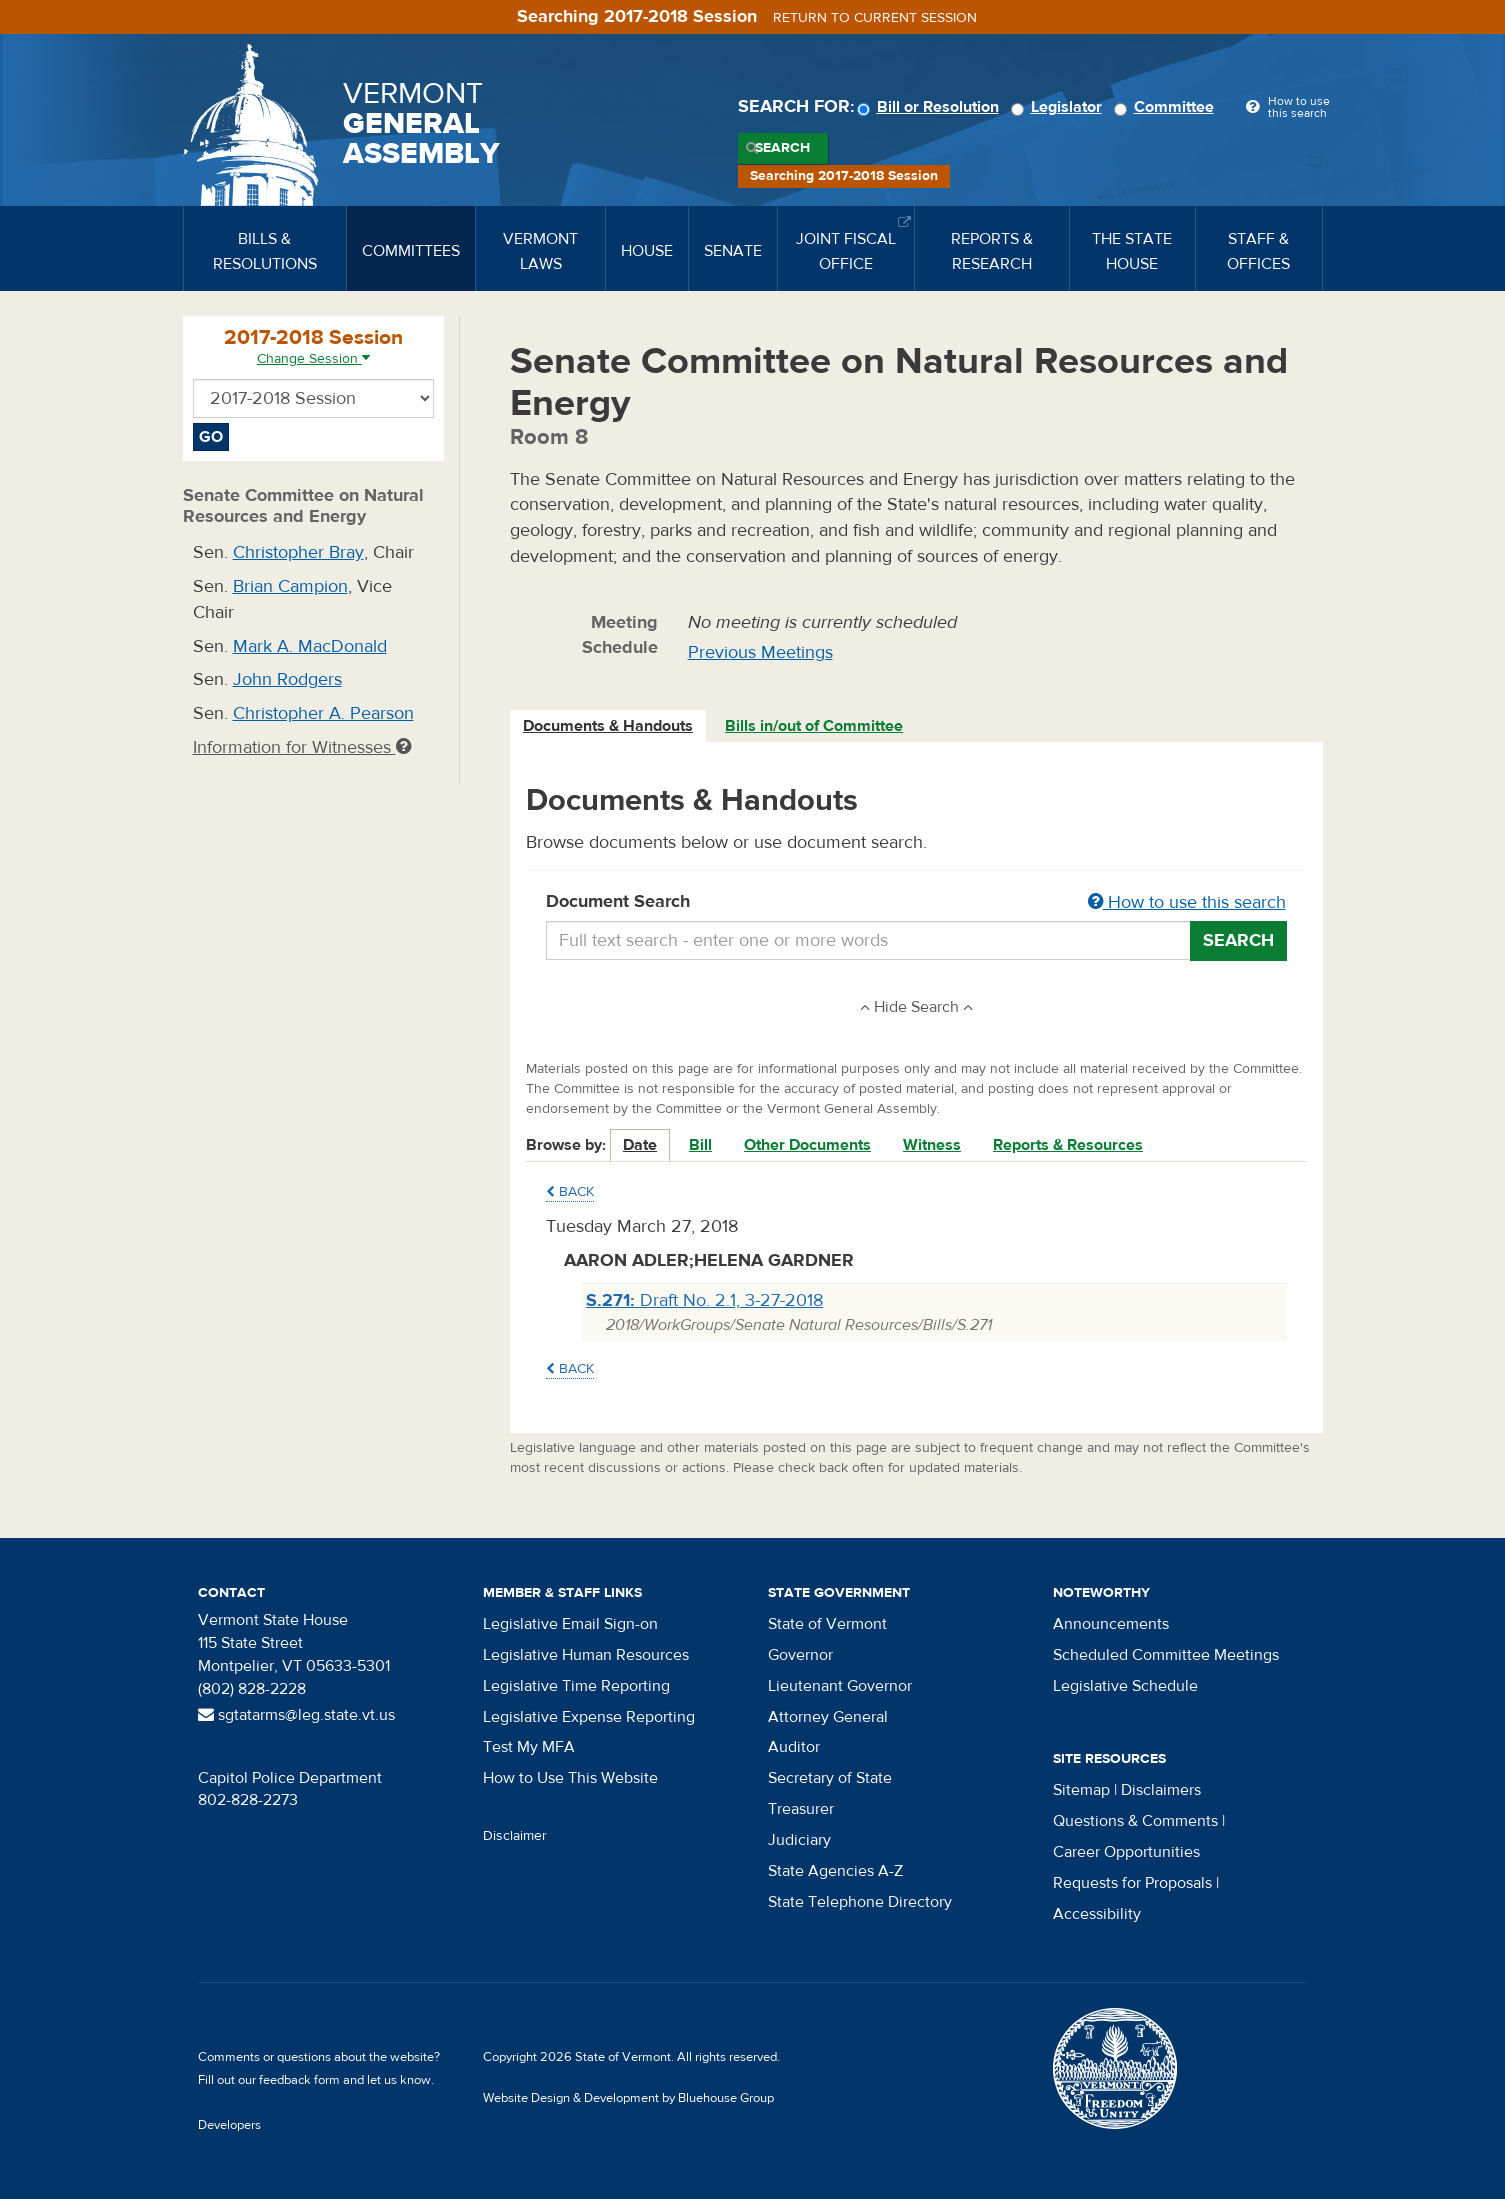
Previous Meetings (760, 652)
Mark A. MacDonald (310, 646)
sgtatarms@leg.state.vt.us (296, 1715)
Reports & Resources (1068, 1145)
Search (782, 148)
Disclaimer (515, 1836)
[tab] (609, 726)
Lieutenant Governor (840, 1686)
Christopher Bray (298, 552)
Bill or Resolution (931, 107)
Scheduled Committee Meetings (1166, 1655)
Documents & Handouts (608, 726)
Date (640, 1145)
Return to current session (875, 18)
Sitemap (1081, 1790)
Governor (800, 1655)
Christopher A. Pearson (323, 713)
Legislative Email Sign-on (570, 1624)
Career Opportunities (1126, 1852)
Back (570, 1192)
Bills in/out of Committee (814, 726)
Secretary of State (830, 1778)
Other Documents (807, 1145)
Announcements (1111, 1624)
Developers (229, 2125)
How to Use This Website (570, 1778)
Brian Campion (290, 586)
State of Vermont (827, 1624)
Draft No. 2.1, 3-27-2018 (704, 1300)
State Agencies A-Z (835, 1871)
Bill (700, 1145)
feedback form (299, 2080)
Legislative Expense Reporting (589, 1717)
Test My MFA (529, 1747)
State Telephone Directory (860, 1902)
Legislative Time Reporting (576, 1686)
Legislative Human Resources (586, 1655)
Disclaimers (1161, 1790)
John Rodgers (287, 679)
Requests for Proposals (1132, 1883)
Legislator (1059, 107)
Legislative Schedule (1125, 1686)
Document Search (916, 903)
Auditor (794, 1747)
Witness (932, 1145)
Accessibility (1097, 1914)
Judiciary (799, 1840)
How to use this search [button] (1187, 902)
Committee (1167, 107)
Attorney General (828, 1717)
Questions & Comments (1135, 1821)
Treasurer (801, 1809)
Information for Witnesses (302, 747)
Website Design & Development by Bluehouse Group (628, 2098)
